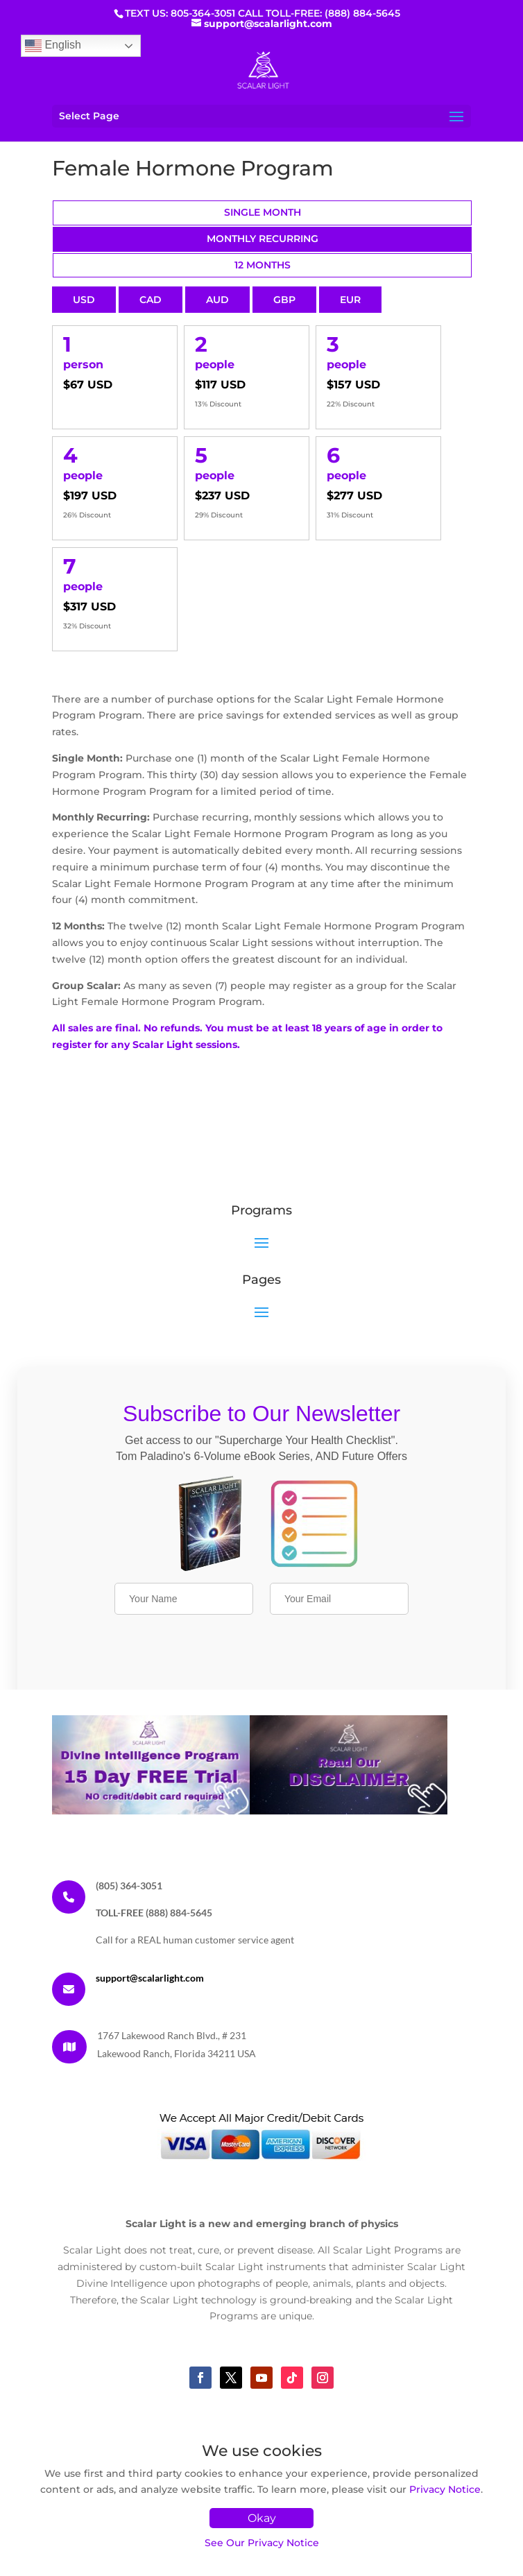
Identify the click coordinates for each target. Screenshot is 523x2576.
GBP (284, 299)
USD (84, 299)
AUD (217, 299)
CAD (150, 299)
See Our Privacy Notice (262, 2542)
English (53, 45)
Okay (262, 2518)
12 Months (262, 265)
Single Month (262, 212)
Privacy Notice (445, 2489)
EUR (350, 299)
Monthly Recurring (262, 238)
